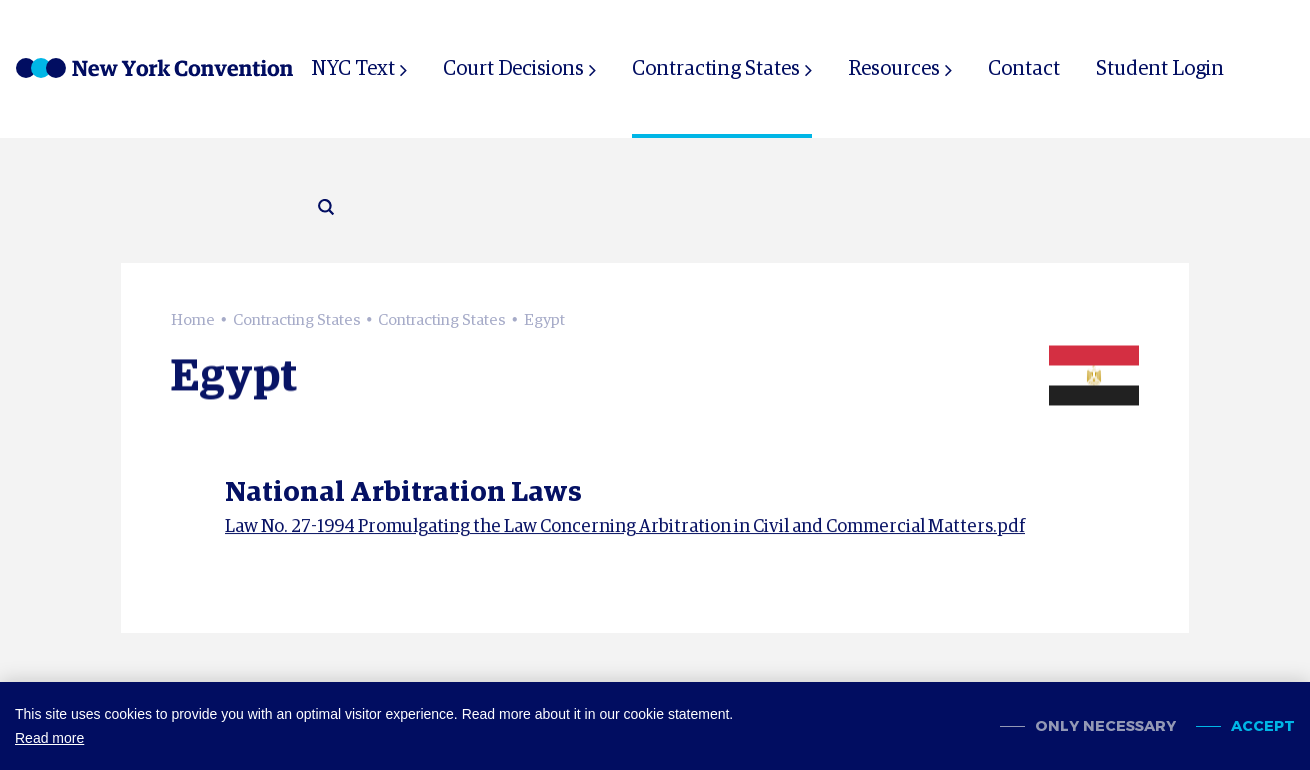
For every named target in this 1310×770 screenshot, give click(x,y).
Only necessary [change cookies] (1105, 726)
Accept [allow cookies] (1263, 726)
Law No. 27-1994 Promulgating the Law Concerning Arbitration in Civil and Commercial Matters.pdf (625, 529)
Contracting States (716, 69)
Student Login (1160, 69)
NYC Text (353, 69)
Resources (894, 69)
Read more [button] (49, 738)
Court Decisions (513, 69)
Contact (1024, 69)
